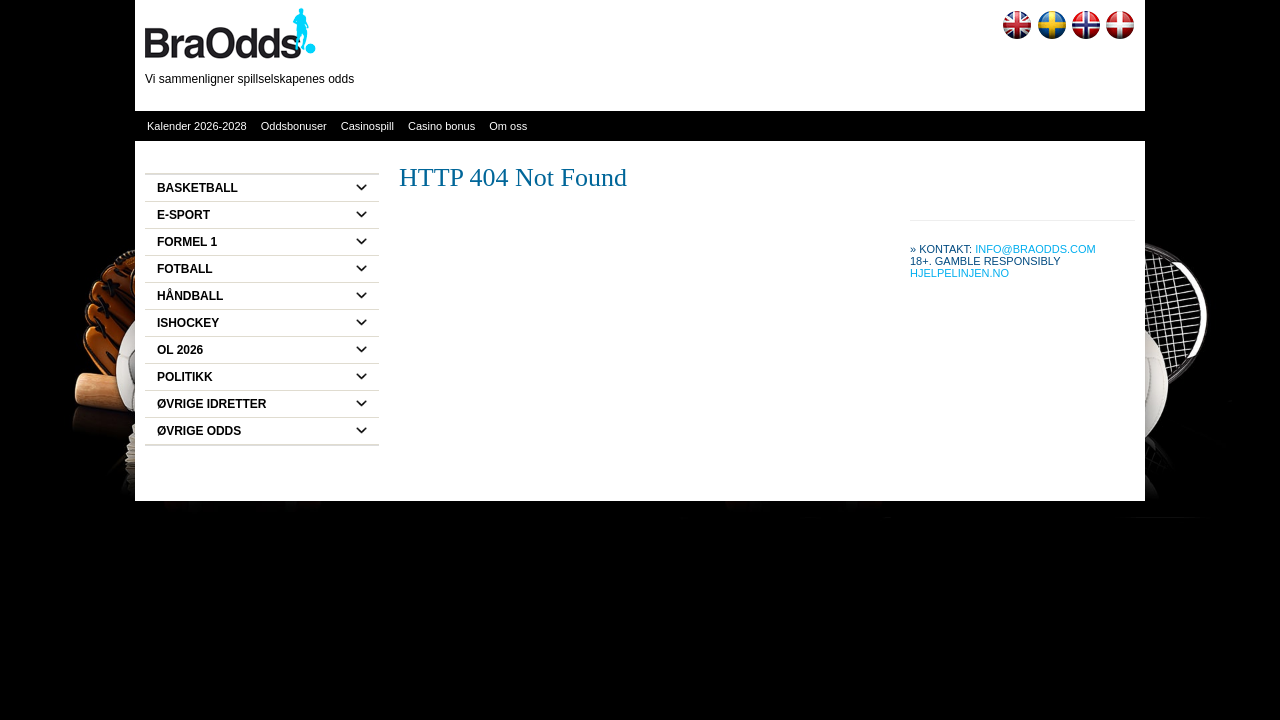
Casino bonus (441, 126)
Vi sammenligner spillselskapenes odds (249, 79)
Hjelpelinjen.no (959, 273)
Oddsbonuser (294, 126)
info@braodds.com (1035, 249)
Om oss (508, 126)
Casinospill (367, 126)
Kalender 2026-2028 (197, 126)
